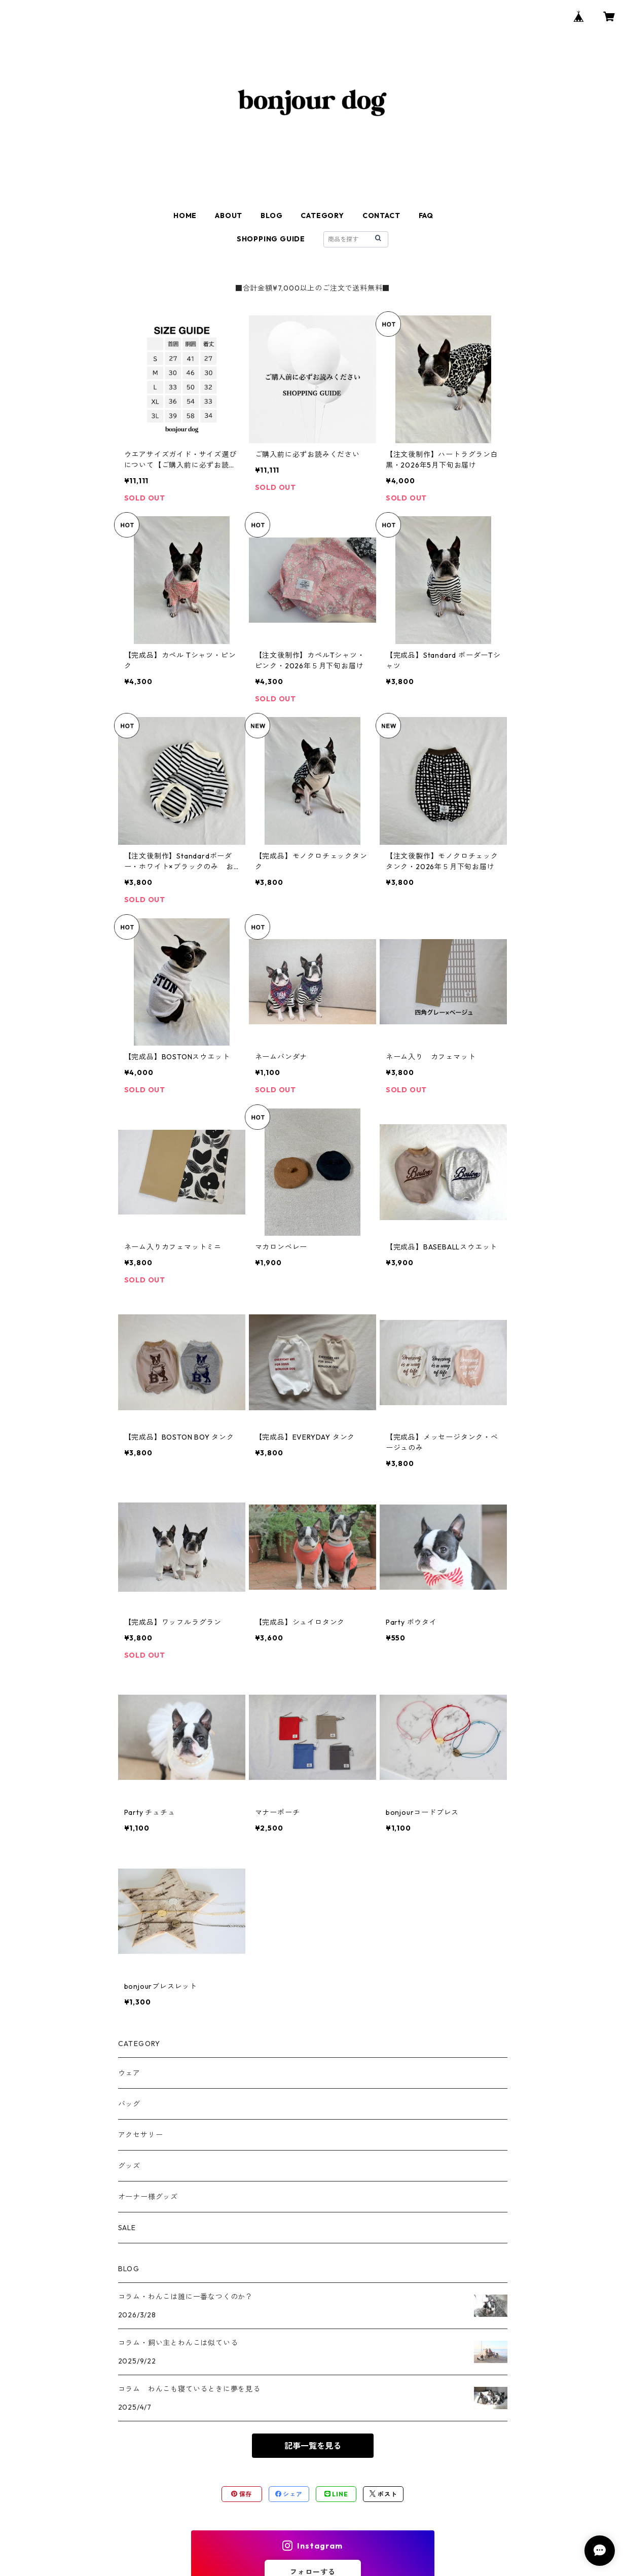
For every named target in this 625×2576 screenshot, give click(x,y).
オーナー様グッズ (148, 2196)
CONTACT (381, 215)
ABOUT (228, 215)
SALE (127, 2227)
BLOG (271, 215)
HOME (185, 215)
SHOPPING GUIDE (271, 238)
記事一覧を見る (312, 2446)
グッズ (129, 2165)
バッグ (129, 2103)
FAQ (426, 215)
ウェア (129, 2073)
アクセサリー (140, 2134)
